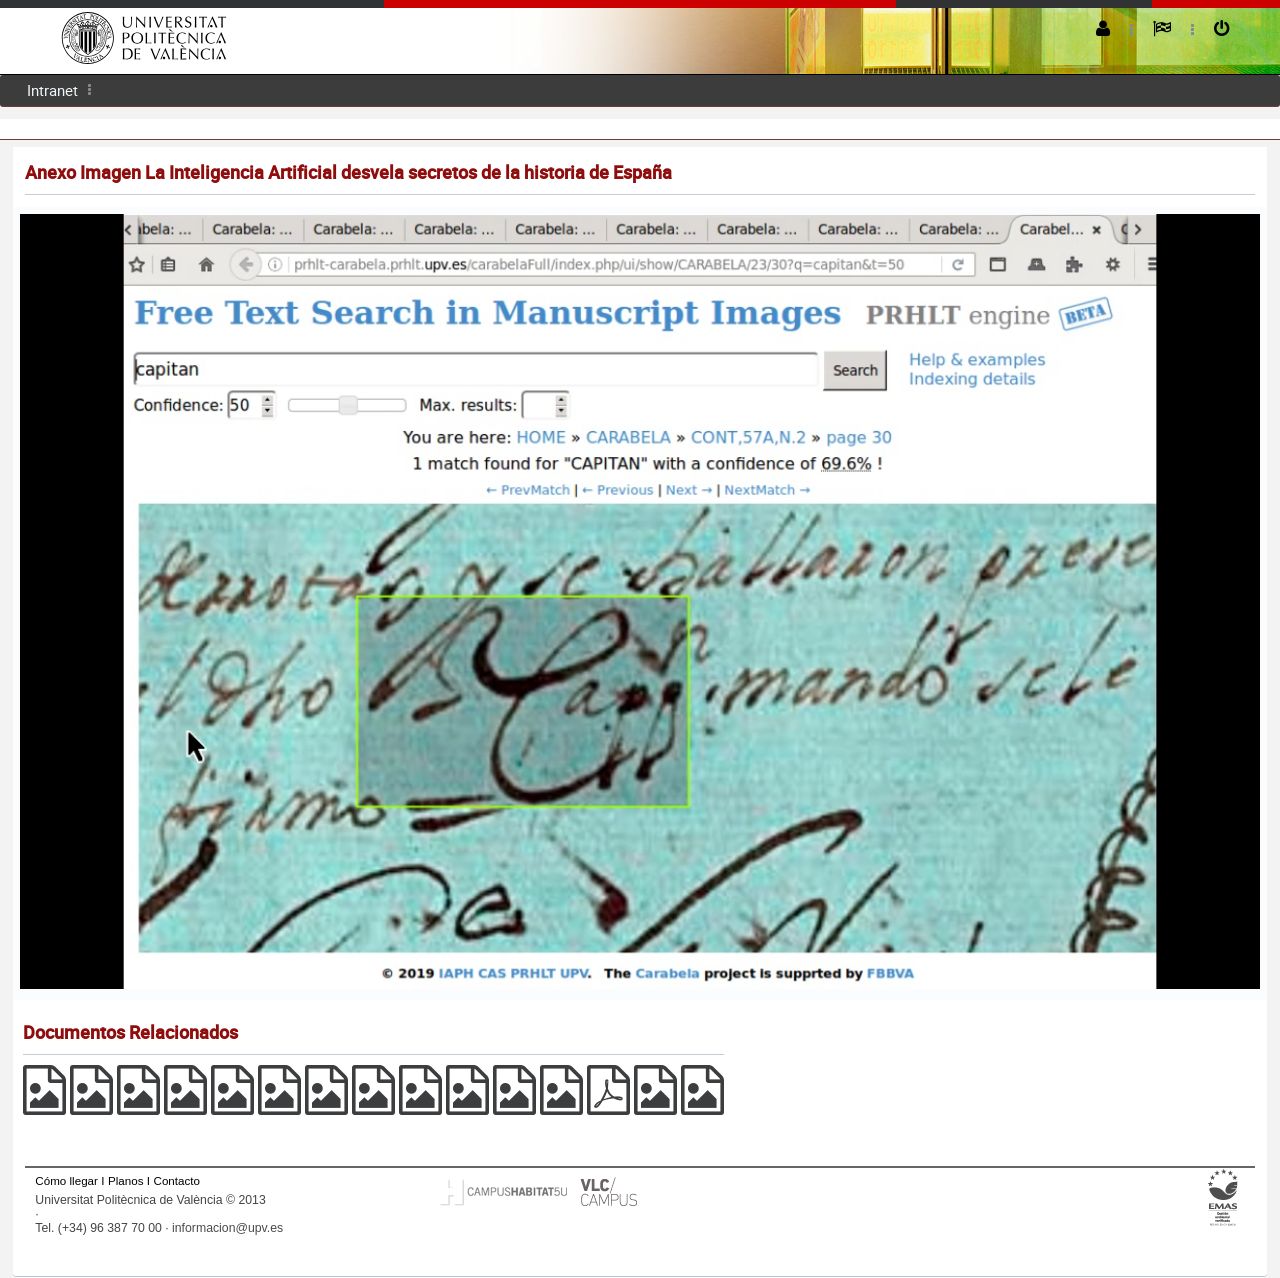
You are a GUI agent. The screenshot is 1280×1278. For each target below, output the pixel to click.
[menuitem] (52, 90)
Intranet (52, 90)
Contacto (177, 1180)
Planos (126, 1180)
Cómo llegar (66, 1180)
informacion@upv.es (227, 1228)
